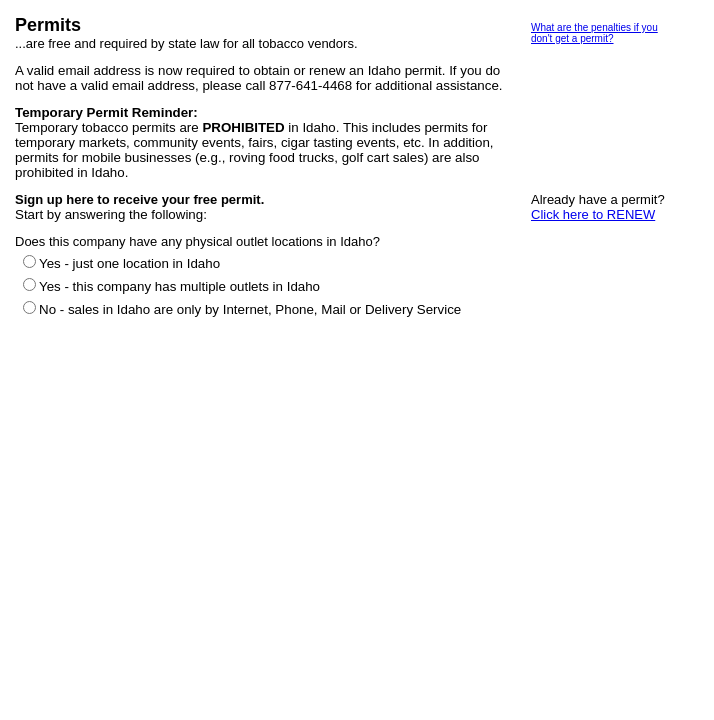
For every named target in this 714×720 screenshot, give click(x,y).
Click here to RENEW (593, 214)
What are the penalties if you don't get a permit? (594, 33)
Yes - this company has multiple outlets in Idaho (179, 286)
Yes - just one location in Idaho (129, 263)
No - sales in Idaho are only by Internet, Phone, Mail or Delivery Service (250, 309)
